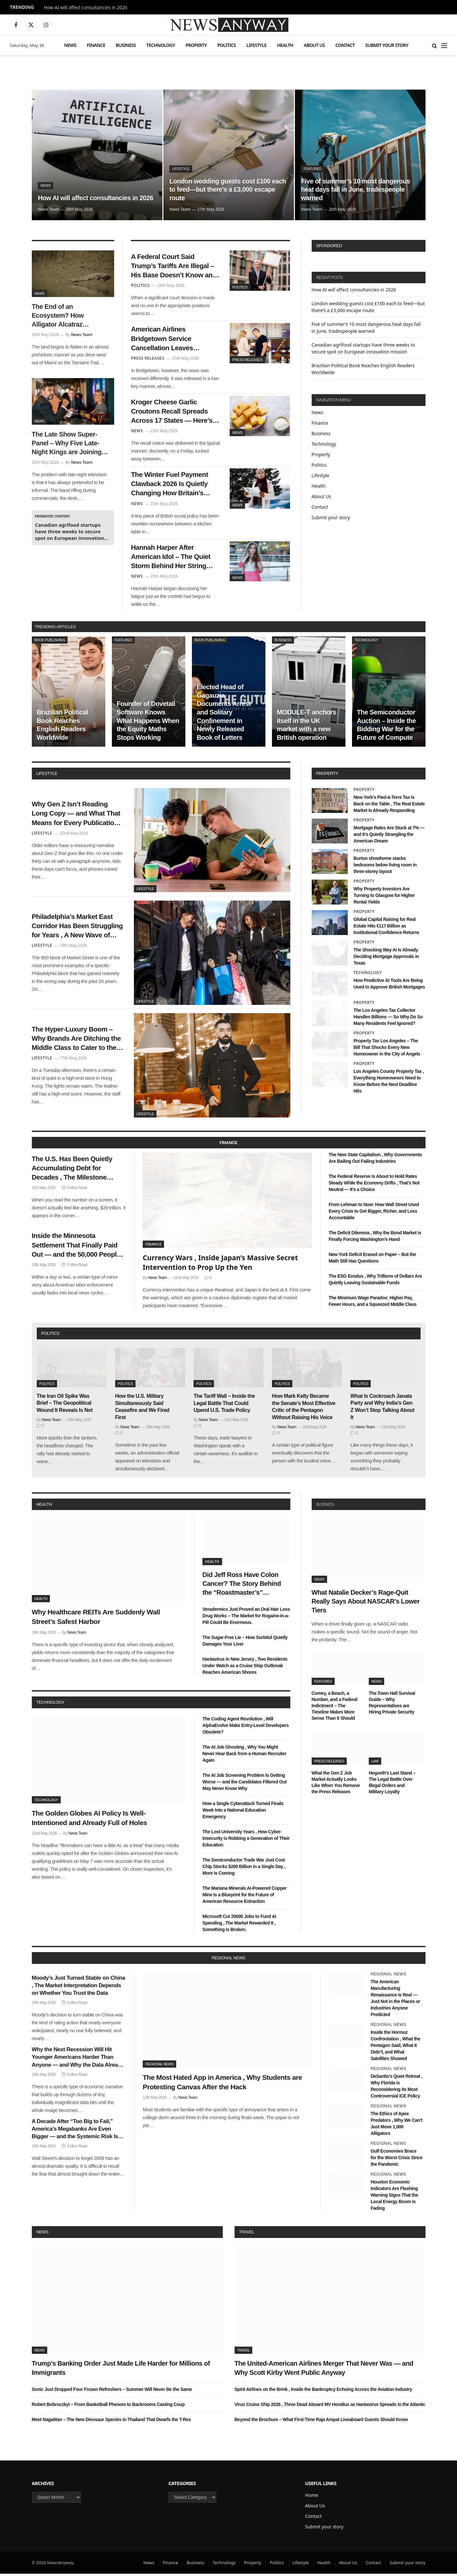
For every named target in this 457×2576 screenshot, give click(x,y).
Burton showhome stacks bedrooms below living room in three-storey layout (385, 867)
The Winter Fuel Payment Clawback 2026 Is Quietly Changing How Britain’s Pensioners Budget (170, 486)
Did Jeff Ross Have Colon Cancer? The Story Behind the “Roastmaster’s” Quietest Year (241, 1586)
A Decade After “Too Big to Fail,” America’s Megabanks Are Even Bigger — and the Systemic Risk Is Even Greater (75, 2131)
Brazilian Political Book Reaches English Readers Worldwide (62, 727)
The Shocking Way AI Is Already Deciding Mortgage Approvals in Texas (386, 958)
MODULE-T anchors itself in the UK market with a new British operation (306, 727)
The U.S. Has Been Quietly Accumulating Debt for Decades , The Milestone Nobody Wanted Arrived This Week (77, 1170)
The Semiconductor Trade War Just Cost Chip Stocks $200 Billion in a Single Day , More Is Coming (243, 1869)
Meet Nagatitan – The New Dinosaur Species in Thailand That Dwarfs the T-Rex (111, 2421)
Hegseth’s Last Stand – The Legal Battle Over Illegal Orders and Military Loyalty (392, 1785)
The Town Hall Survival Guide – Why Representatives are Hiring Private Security (392, 1704)
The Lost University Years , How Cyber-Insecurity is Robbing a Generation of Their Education (246, 1840)
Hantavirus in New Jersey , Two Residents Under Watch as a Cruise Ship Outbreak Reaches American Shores (244, 1668)
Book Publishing (49, 642)
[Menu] (444, 45)
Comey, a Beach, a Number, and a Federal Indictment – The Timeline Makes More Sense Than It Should (335, 1707)
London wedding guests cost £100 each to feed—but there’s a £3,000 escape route (228, 189)
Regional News (159, 2066)
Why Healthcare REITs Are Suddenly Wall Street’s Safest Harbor (96, 1619)
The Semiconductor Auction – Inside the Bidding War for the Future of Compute (386, 727)
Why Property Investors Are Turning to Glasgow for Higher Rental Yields (384, 897)
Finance (96, 45)
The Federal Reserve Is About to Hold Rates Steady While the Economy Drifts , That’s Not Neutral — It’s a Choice (374, 1185)
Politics (226, 45)
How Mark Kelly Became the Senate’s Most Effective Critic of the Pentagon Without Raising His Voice (303, 1408)
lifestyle (46, 775)
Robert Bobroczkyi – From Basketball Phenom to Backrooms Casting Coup (108, 2406)
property (327, 775)
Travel (247, 2234)
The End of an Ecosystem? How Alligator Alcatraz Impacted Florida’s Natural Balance (59, 316)
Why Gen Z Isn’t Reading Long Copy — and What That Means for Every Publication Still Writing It (77, 816)
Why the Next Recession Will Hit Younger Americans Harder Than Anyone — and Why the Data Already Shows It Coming (78, 2060)
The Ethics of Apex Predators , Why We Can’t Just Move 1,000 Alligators (397, 2125)
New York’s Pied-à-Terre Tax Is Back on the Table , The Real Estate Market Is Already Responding (389, 806)
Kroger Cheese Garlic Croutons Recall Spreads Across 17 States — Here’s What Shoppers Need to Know (172, 412)
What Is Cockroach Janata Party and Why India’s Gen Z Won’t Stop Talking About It (382, 1408)
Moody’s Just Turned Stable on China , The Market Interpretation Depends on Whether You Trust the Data (78, 1987)
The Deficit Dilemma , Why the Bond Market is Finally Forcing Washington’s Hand (375, 1238)
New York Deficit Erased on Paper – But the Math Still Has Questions (372, 1260)
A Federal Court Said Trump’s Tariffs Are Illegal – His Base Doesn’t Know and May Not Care (174, 266)
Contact (345, 45)
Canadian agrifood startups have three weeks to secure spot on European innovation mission (69, 531)
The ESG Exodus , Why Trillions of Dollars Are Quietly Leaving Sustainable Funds (375, 1282)
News (70, 45)
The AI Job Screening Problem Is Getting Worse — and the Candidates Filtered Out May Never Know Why (244, 1784)
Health (285, 45)
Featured (312, 169)
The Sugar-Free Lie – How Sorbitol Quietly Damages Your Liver (245, 1643)
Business (126, 45)
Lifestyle (256, 45)
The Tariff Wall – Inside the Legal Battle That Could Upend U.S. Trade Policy (224, 1405)
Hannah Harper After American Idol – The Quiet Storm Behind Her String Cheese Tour (171, 559)
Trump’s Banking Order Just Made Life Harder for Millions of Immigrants (121, 2370)
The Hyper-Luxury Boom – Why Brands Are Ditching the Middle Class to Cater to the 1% (77, 1041)
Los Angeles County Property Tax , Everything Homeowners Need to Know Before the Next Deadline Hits (389, 1083)
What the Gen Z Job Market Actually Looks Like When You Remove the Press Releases (336, 1785)
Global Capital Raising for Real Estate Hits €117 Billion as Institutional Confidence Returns (386, 928)
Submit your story (386, 45)
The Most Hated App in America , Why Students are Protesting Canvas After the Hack (222, 2084)
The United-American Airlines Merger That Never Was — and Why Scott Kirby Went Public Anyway (324, 2370)
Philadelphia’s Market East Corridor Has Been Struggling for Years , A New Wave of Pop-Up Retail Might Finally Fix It (76, 928)
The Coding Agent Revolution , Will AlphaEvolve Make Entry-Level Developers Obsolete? (245, 1727)
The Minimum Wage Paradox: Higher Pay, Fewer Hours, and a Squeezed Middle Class (373, 1303)
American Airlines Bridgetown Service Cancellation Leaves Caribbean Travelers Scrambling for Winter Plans (175, 339)
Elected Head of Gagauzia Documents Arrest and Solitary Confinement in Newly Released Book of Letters (224, 714)
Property (196, 45)
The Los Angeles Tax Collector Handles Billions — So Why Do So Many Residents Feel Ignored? (388, 1019)
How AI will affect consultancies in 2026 (85, 8)
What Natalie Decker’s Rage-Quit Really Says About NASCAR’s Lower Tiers (366, 1603)
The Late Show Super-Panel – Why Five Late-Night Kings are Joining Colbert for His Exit (67, 444)
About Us (314, 45)
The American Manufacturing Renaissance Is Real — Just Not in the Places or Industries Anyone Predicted (395, 2000)
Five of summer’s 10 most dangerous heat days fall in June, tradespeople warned (356, 189)
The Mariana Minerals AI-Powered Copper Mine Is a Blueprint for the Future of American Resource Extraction (244, 1897)
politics (50, 1335)
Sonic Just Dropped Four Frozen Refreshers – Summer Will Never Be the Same (112, 2391)
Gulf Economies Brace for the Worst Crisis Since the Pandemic (397, 2160)
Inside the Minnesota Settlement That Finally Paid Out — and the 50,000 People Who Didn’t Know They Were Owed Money (77, 1248)
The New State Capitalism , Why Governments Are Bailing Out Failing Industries (375, 1160)
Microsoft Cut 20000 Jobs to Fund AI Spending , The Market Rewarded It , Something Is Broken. (239, 1925)
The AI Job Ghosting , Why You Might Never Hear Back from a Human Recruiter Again (244, 1755)
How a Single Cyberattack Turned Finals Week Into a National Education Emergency (242, 1812)
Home (311, 2497)
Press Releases (247, 360)
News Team (48, 209)
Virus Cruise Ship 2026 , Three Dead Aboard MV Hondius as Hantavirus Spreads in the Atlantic (330, 2406)
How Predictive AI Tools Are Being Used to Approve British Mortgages (389, 986)
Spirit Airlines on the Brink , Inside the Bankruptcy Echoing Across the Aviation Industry (323, 2391)
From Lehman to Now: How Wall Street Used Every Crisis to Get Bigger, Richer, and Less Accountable (374, 1213)
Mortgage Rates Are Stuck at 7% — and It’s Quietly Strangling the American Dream (389, 836)
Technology (160, 45)
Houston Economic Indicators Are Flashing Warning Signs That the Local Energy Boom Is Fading (394, 2197)
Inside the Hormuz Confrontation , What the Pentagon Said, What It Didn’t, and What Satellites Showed (395, 2047)
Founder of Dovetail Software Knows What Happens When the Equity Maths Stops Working (148, 722)
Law (375, 1763)
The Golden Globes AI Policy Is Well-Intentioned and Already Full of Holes (89, 1819)
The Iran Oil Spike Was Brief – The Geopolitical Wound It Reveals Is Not (65, 1405)
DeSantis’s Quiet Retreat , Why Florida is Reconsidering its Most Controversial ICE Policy (397, 2088)
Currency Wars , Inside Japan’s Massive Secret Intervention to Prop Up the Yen (220, 1264)
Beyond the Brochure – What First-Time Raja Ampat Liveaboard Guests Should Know (321, 2421)
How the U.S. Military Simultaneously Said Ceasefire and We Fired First (142, 1408)
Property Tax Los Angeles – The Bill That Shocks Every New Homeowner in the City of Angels (387, 1049)
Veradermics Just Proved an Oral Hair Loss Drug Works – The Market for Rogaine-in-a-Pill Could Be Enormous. (246, 1618)
